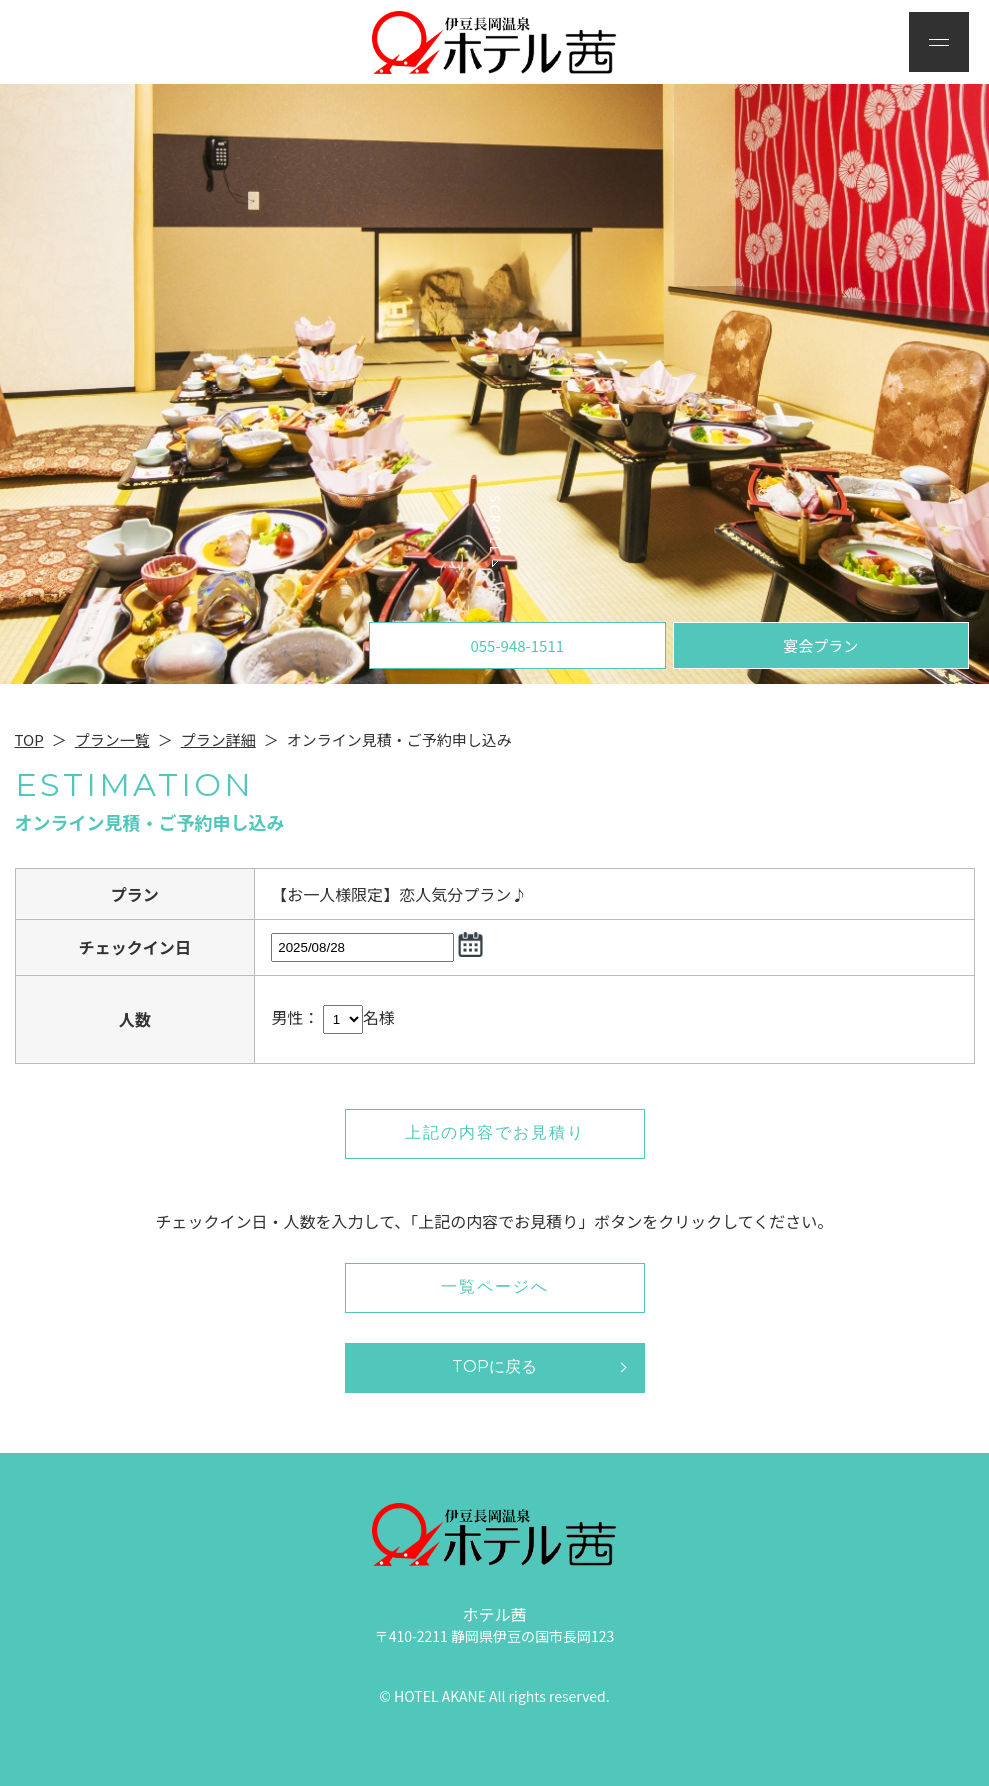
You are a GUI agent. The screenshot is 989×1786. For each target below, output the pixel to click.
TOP (29, 739)
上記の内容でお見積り (495, 1132)
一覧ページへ (495, 1286)
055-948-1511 (517, 645)
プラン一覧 (112, 739)
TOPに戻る (494, 1366)
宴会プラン (820, 645)
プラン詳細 (218, 739)
